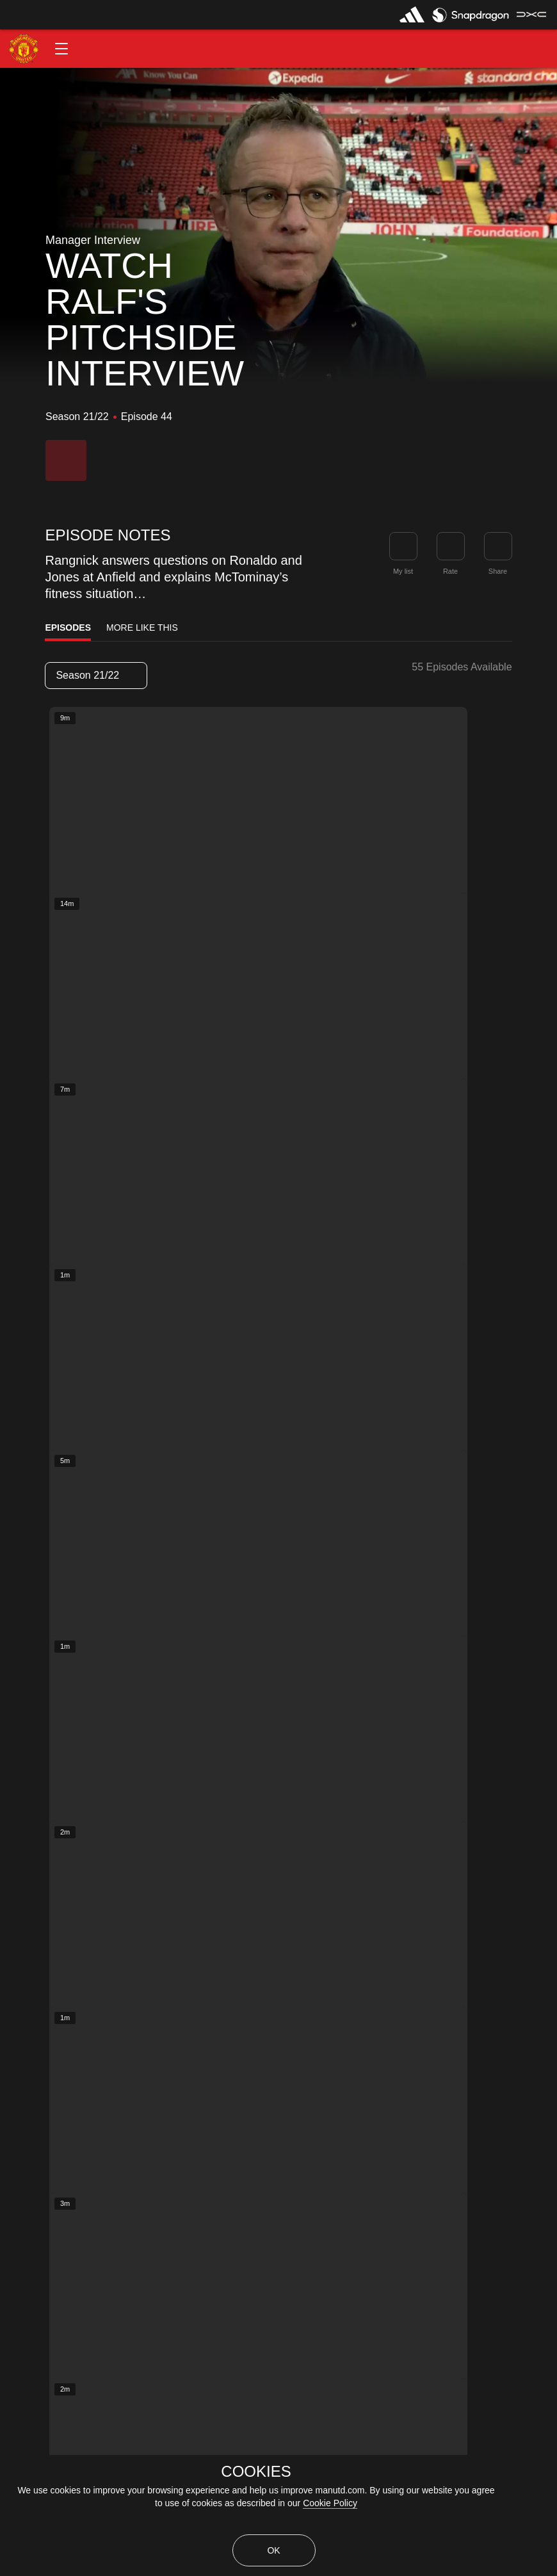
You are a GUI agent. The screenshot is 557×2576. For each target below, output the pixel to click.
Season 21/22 (95, 675)
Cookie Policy (330, 2503)
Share (497, 571)
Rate (450, 571)
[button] (61, 48)
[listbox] (96, 675)
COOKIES (256, 2471)
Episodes (68, 627)
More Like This (142, 627)
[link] (498, 546)
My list (403, 571)
